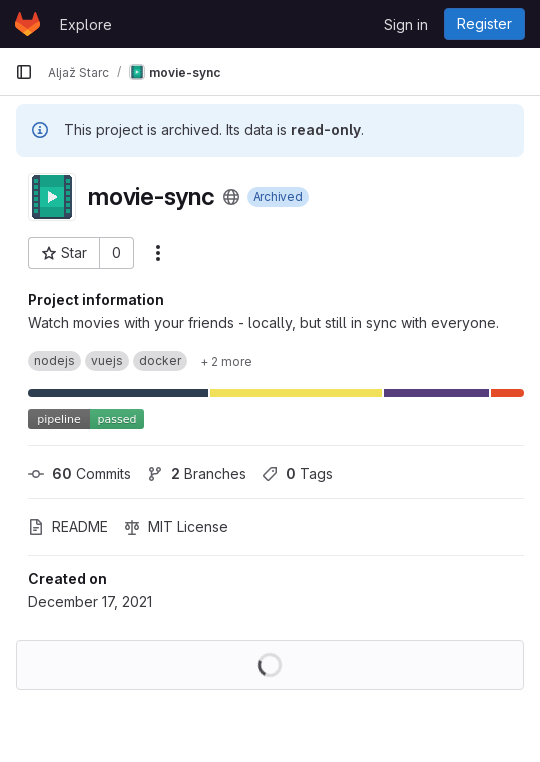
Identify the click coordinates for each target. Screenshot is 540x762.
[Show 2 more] (226, 361)
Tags (297, 473)
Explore (86, 24)
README (68, 526)
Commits (79, 473)
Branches (196, 473)
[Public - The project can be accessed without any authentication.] (231, 197)
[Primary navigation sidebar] (24, 72)
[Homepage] (27, 24)
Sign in (406, 24)
